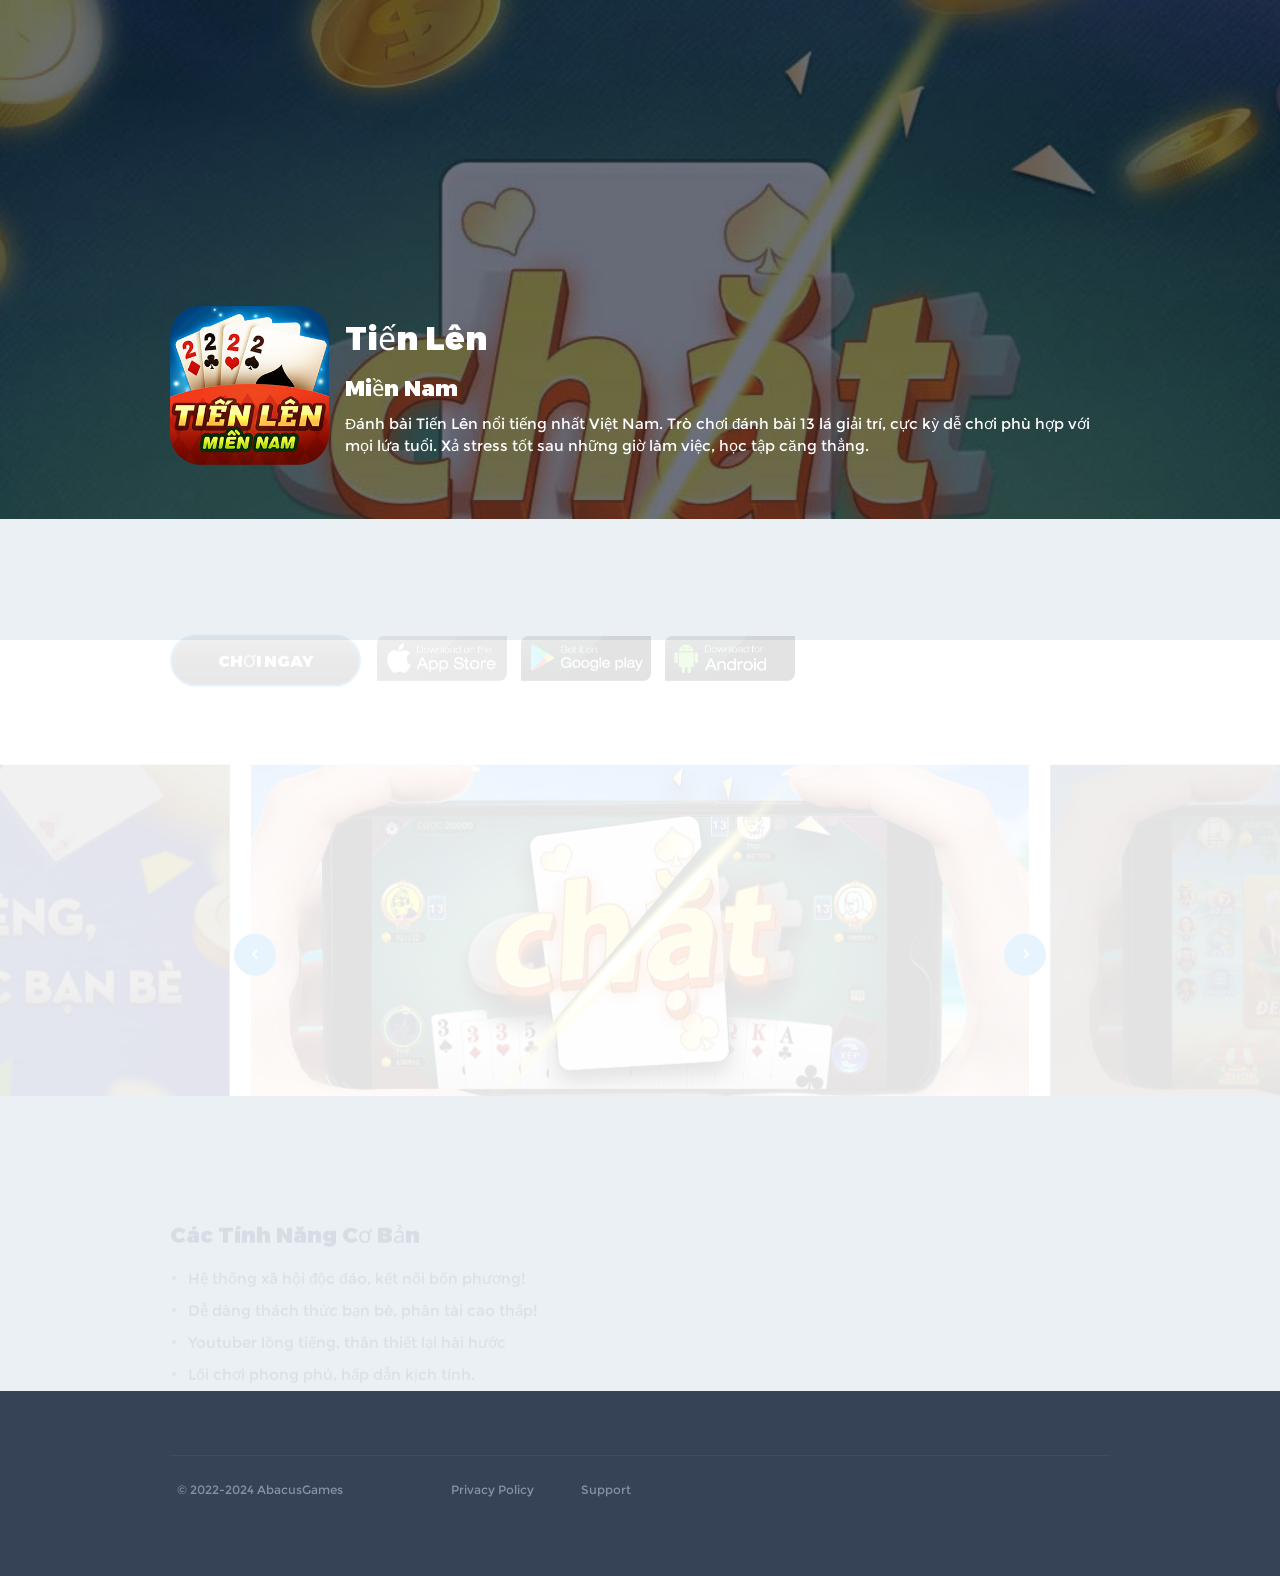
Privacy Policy (492, 1490)
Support (606, 1490)
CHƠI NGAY (265, 571)
